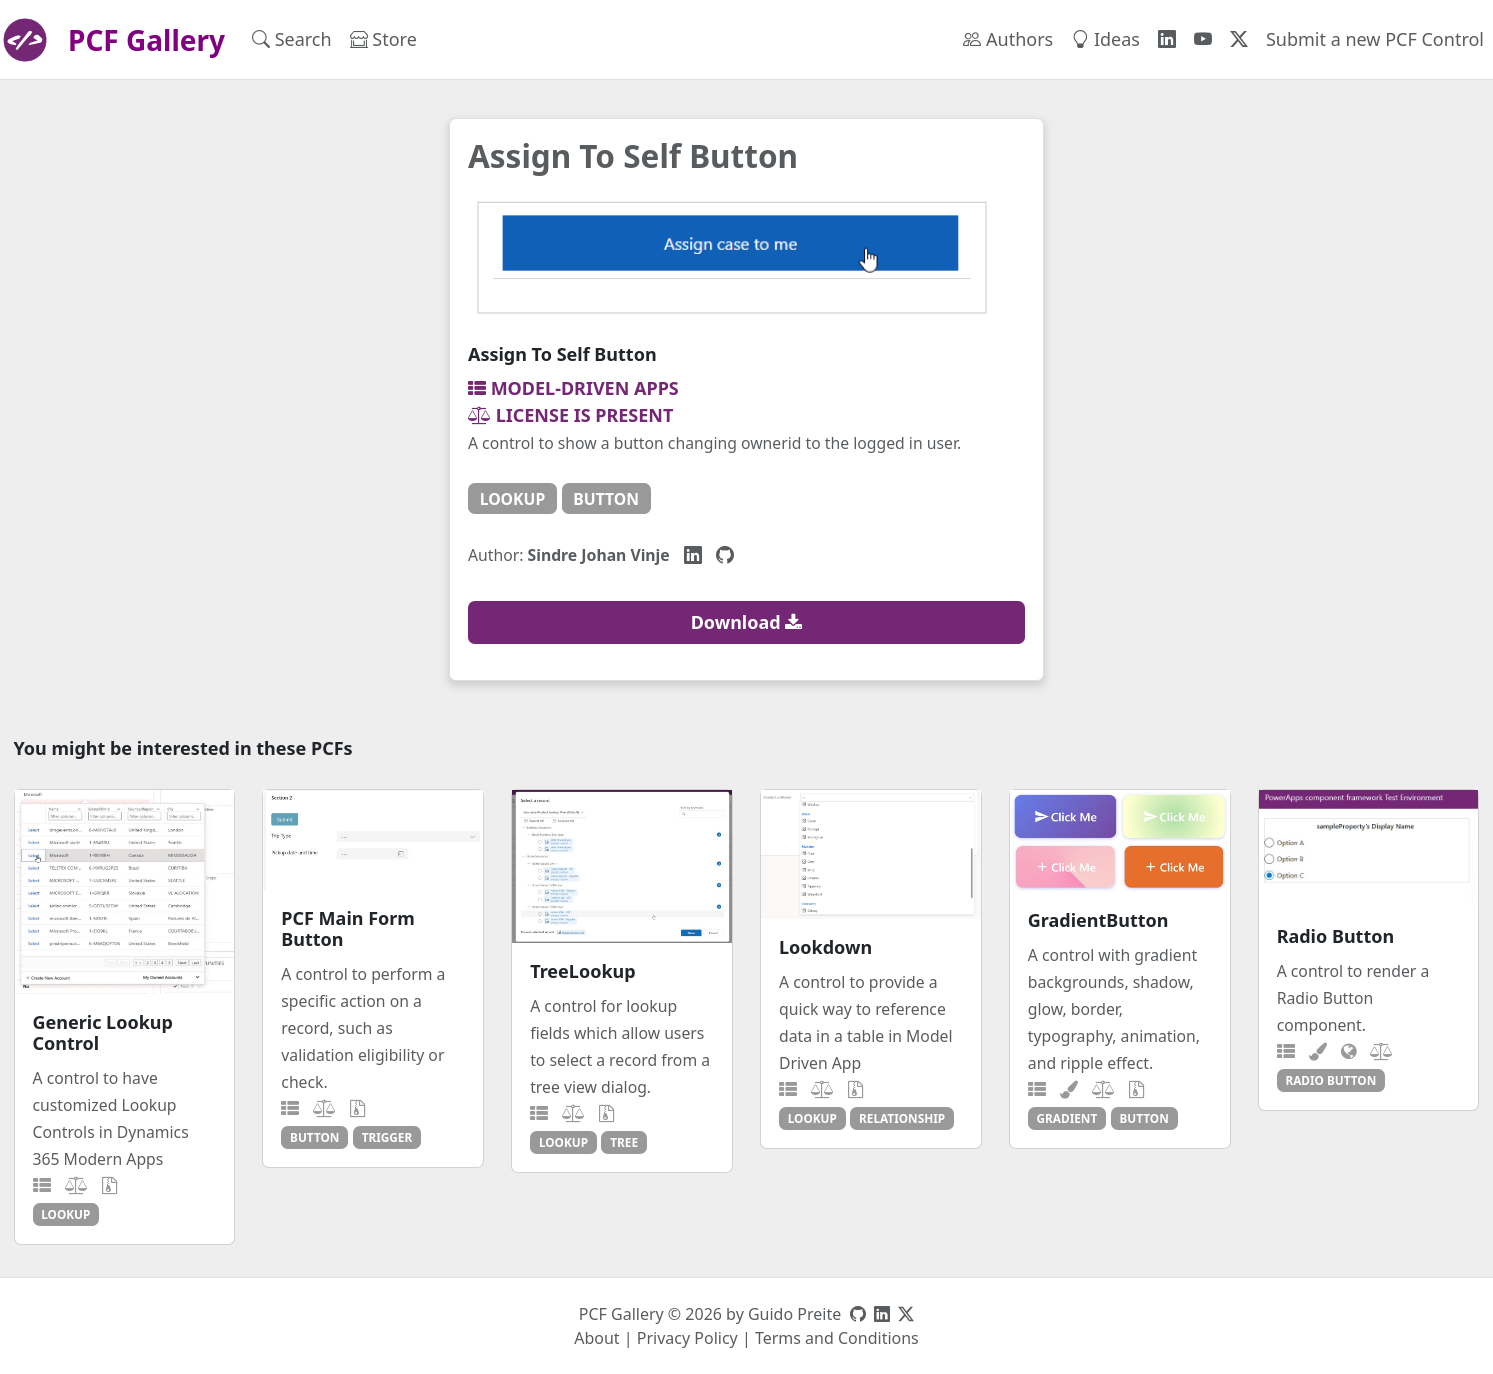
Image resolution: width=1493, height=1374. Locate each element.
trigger (387, 1137)
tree (624, 1142)
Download (747, 622)
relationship (902, 1118)
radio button (1330, 1080)
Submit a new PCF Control (1375, 39)
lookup (513, 499)
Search (292, 39)
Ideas (1105, 39)
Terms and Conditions (837, 1338)
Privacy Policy (687, 1338)
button (606, 499)
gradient (1067, 1118)
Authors (1008, 39)
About (596, 1338)
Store (383, 39)
